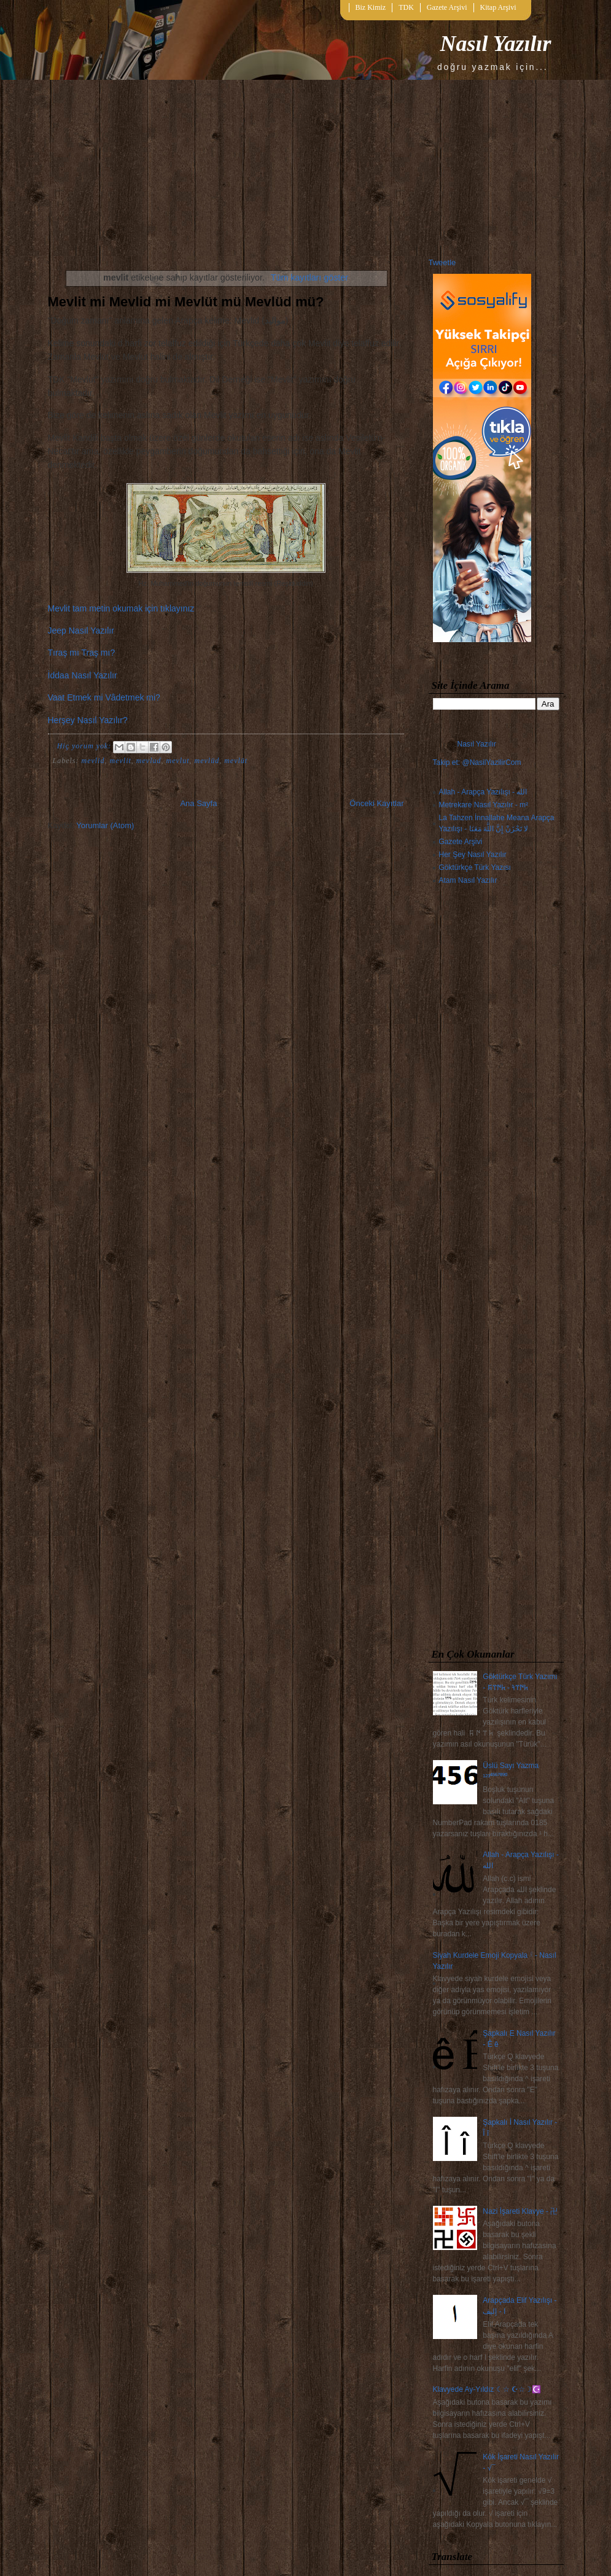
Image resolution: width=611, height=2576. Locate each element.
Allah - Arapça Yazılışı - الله (483, 792)
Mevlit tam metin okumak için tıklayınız (121, 608)
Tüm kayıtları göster (309, 277)
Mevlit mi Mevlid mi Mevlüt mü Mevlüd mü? (186, 301)
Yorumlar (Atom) (105, 825)
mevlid (93, 760)
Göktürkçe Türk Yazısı (475, 867)
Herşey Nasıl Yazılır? (88, 720)
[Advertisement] (496, 1269)
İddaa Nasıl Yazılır (82, 675)
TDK (406, 7)
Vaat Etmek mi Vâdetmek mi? (104, 697)
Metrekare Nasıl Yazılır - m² (484, 805)
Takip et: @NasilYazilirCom (477, 762)
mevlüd (206, 760)
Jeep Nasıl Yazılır (81, 630)
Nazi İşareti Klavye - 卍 (520, 2211)
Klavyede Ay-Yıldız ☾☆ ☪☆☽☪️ (487, 2389)
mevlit (120, 760)
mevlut (177, 760)
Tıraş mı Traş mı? (81, 653)
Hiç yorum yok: (85, 746)
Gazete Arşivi (447, 7)
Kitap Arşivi (498, 7)
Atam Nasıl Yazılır (468, 880)
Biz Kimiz (371, 7)
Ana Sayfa (198, 803)
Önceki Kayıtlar (376, 803)
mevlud (149, 760)
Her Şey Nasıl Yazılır (473, 854)
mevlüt (235, 760)
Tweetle (442, 262)
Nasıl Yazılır (495, 43)
